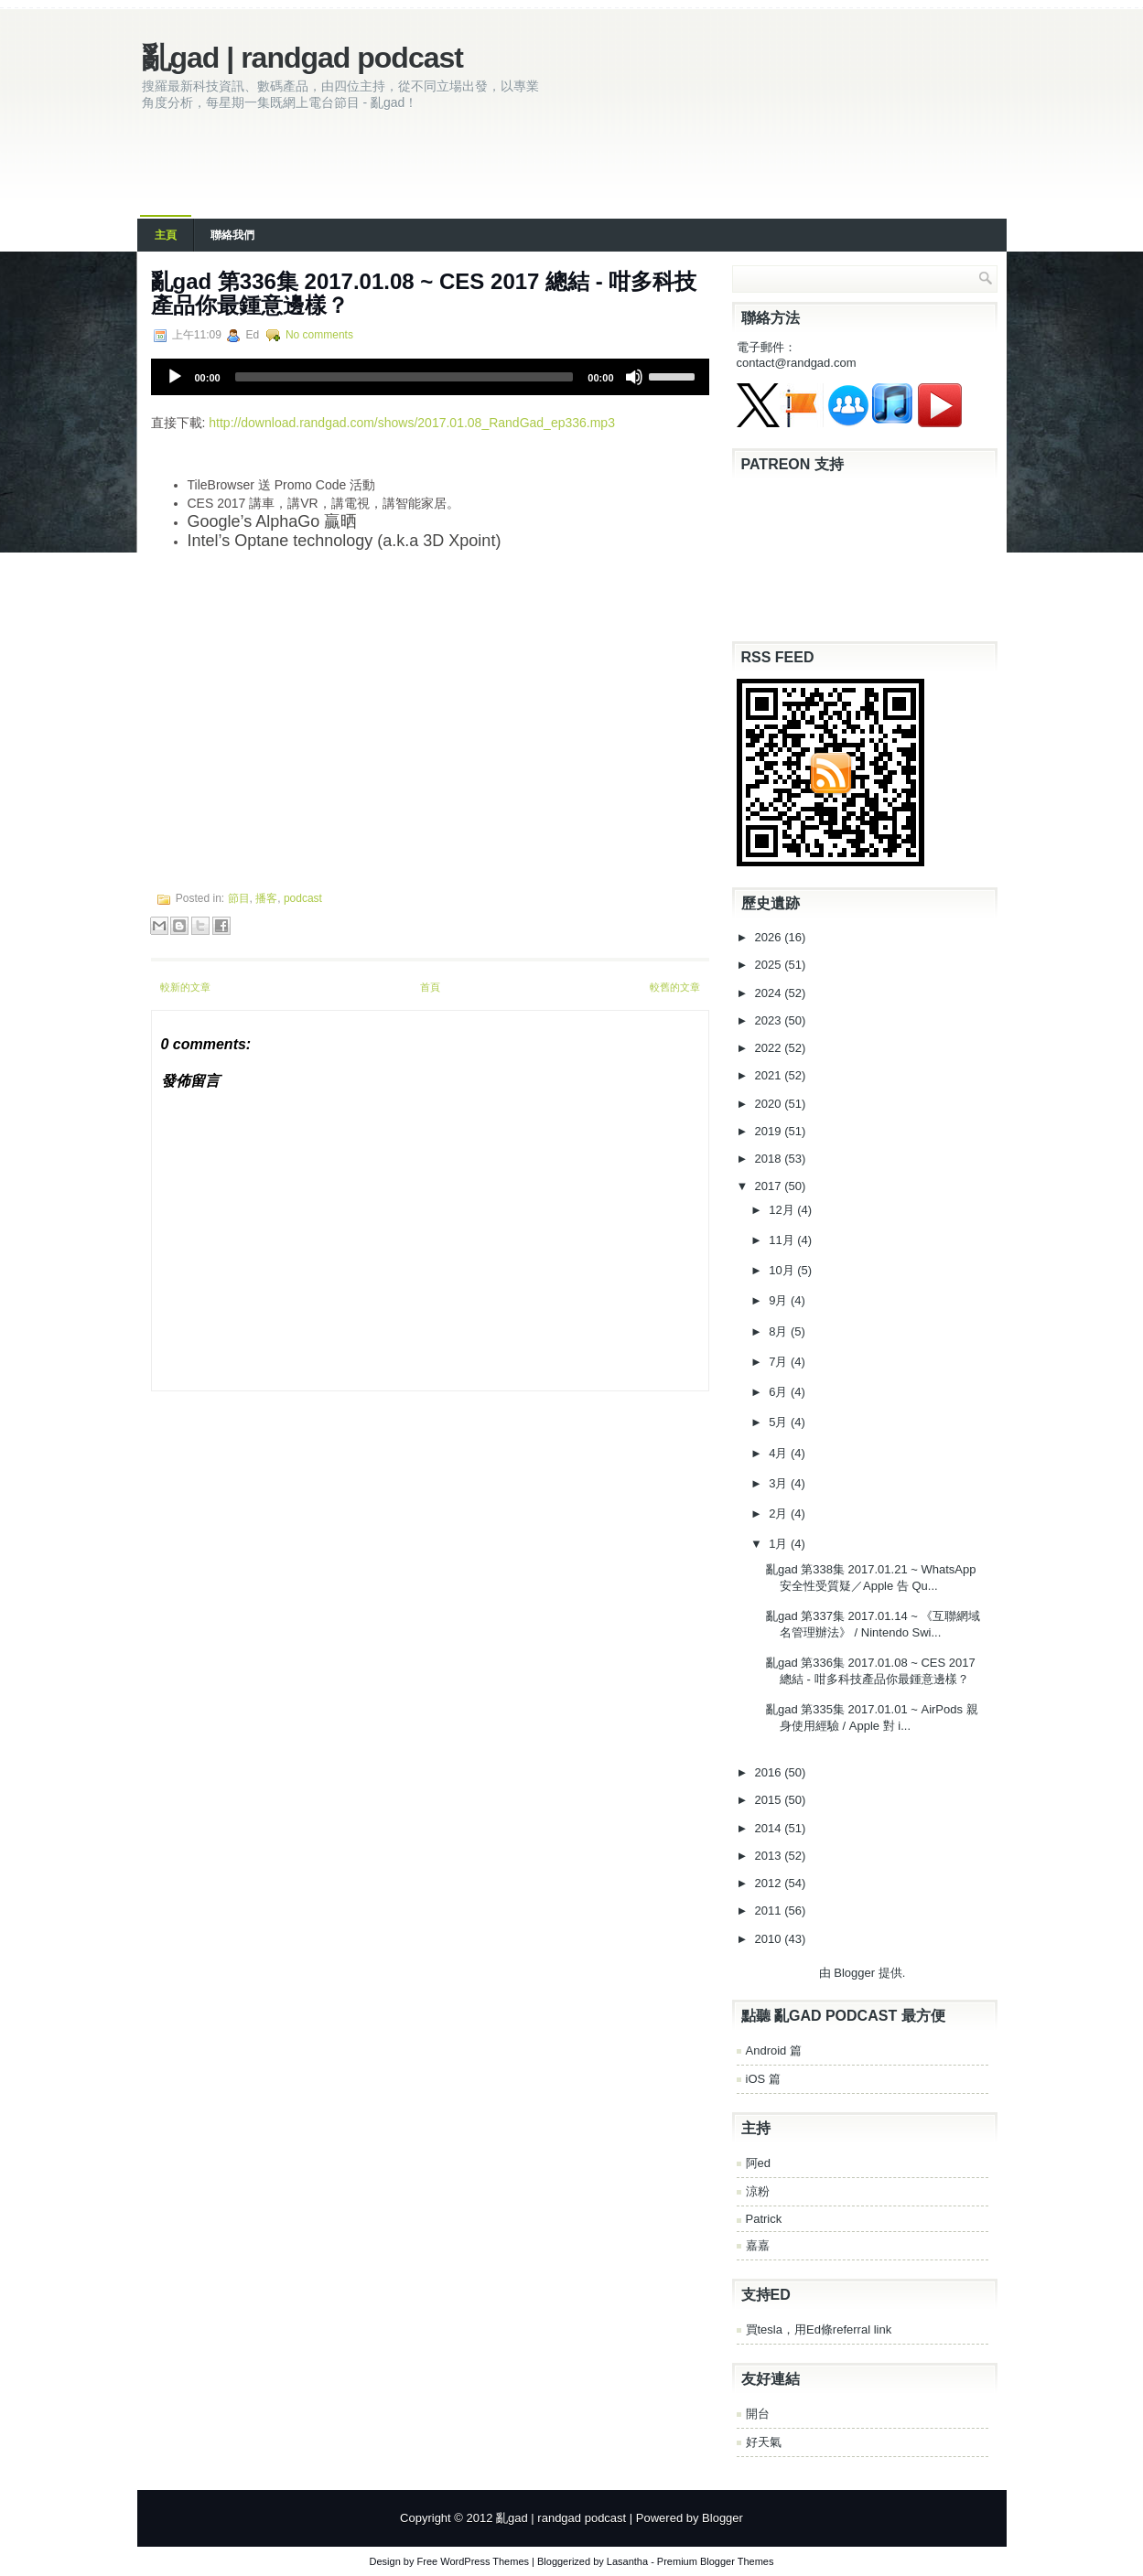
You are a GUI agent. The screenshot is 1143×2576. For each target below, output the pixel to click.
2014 (770, 1828)
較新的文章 (185, 987)
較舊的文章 (675, 987)
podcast (303, 898)
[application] (430, 377)
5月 (780, 1422)
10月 (783, 1270)
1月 (780, 1544)
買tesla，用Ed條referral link (819, 2329)
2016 (770, 1772)
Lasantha (627, 2561)
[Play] (175, 377)
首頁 (430, 987)
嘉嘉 (758, 2245)
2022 (770, 1048)
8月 (780, 1331)
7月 (780, 1361)
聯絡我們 (232, 235)
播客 (266, 898)
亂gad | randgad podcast (302, 57)
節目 (239, 898)
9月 (780, 1300)
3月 (780, 1483)
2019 (770, 1131)
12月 (783, 1210)
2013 (770, 1855)
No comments (319, 334)
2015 (770, 1800)
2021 (770, 1075)
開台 (758, 2413)
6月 (780, 1392)
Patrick (764, 2219)
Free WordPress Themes (473, 2561)
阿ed (758, 2163)
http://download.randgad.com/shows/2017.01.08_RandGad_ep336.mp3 (412, 422)
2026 (770, 937)
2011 (770, 1910)
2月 (780, 1513)
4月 (780, 1453)
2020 (770, 1104)
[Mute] (634, 377)
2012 (770, 1883)
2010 (770, 1939)
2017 (770, 1186)
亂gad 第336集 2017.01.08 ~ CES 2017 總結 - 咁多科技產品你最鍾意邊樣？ (424, 293)
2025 (770, 964)
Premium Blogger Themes (715, 2561)
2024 (770, 993)
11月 (783, 1240)
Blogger (854, 1973)
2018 (770, 1158)
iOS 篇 (763, 2079)
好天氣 (764, 2442)
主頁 (166, 235)
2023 (770, 1020)
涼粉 (758, 2191)
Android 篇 (774, 2050)
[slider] (404, 376)
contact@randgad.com (797, 363)
